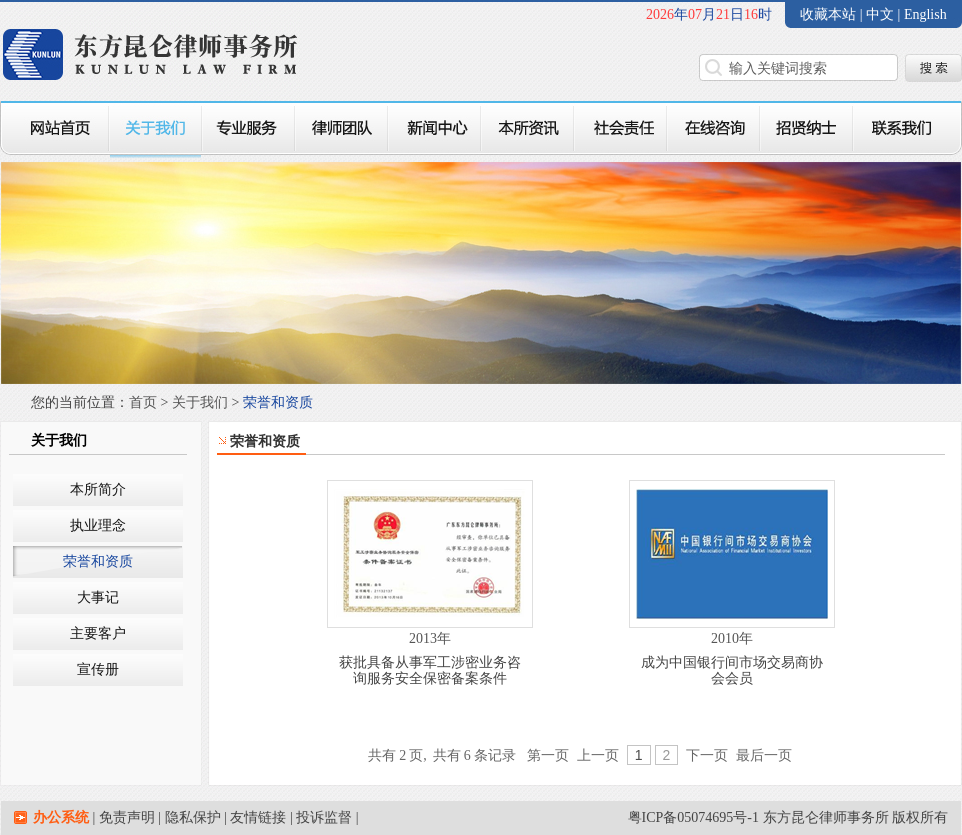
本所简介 (98, 489)
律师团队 (341, 129)
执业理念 (98, 525)
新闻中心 (434, 129)
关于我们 (155, 129)
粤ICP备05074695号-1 (693, 817)
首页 (143, 402)
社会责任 (620, 129)
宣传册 (98, 669)
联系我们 (907, 129)
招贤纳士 (806, 129)
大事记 (98, 597)
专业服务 (248, 129)
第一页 (548, 755)
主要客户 (98, 633)
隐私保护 (193, 817)
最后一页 (764, 755)
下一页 (707, 755)
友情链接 (258, 817)
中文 (882, 14)
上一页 (598, 755)
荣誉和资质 (98, 561)
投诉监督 (324, 817)
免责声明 (127, 817)
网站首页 (54, 129)
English (925, 14)
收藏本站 (828, 14)
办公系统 (61, 817)
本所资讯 (527, 129)
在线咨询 (713, 129)
